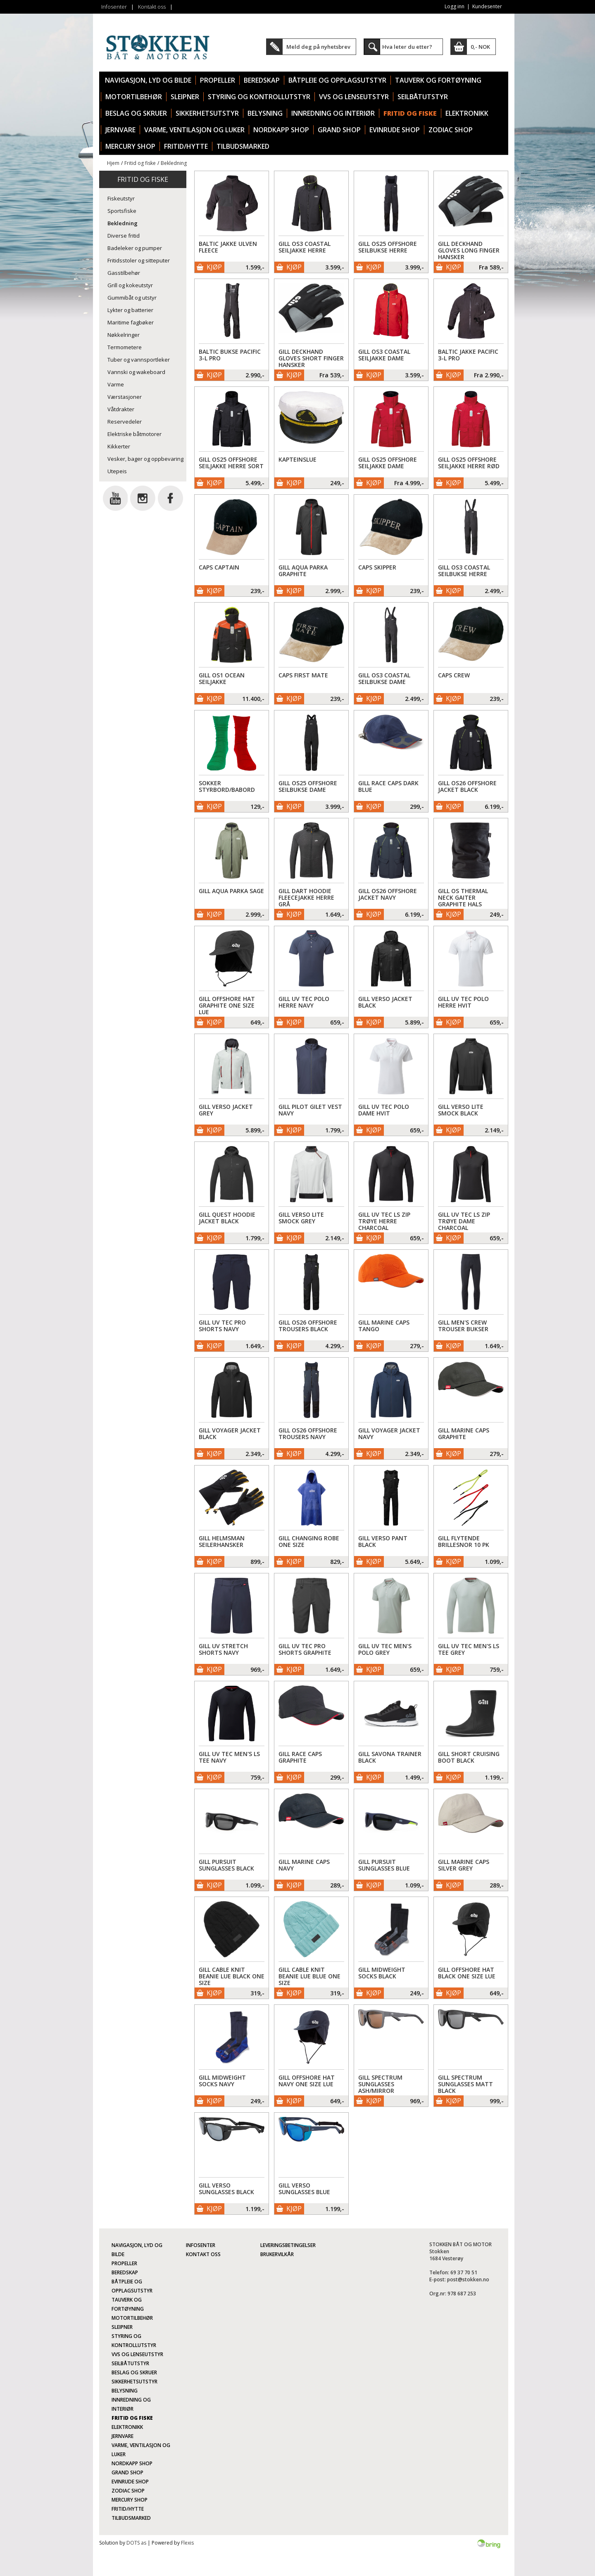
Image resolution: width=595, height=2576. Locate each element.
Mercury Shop (130, 146)
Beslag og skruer (136, 113)
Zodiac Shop (450, 129)
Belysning (265, 113)
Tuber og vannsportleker (138, 359)
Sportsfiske (121, 210)
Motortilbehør (133, 96)
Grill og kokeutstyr (130, 285)
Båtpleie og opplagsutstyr (337, 80)
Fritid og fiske (410, 113)
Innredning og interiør (333, 113)
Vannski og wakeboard (136, 372)
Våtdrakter (120, 409)
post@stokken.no (468, 2279)
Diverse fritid (123, 235)
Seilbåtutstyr (422, 96)
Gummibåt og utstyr (132, 297)
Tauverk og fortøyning (438, 80)
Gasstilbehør (123, 272)
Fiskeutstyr (121, 198)
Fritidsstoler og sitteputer (138, 260)
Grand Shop (339, 129)
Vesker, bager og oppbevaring (145, 458)
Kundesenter (487, 6)
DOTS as (136, 2542)
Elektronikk (466, 113)
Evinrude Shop (394, 129)
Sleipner (185, 96)
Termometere (124, 347)
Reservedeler (124, 421)
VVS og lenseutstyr (354, 96)
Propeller (217, 80)
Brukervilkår (277, 2254)
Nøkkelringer (123, 334)
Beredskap (262, 80)
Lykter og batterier (130, 310)
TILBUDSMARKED (243, 146)
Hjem (113, 163)
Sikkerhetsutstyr (207, 113)
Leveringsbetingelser (288, 2245)
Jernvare (120, 129)
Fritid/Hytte (186, 146)
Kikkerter (118, 446)
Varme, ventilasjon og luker (194, 129)
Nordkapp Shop (281, 129)
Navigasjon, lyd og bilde (148, 80)
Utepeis (117, 471)
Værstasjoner (124, 396)
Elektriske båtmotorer (134, 434)
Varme (115, 384)
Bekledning (174, 163)
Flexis (187, 2542)
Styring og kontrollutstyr (259, 96)
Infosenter (114, 6)
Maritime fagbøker (130, 322)
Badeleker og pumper (134, 248)
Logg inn (454, 6)
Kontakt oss (152, 6)
